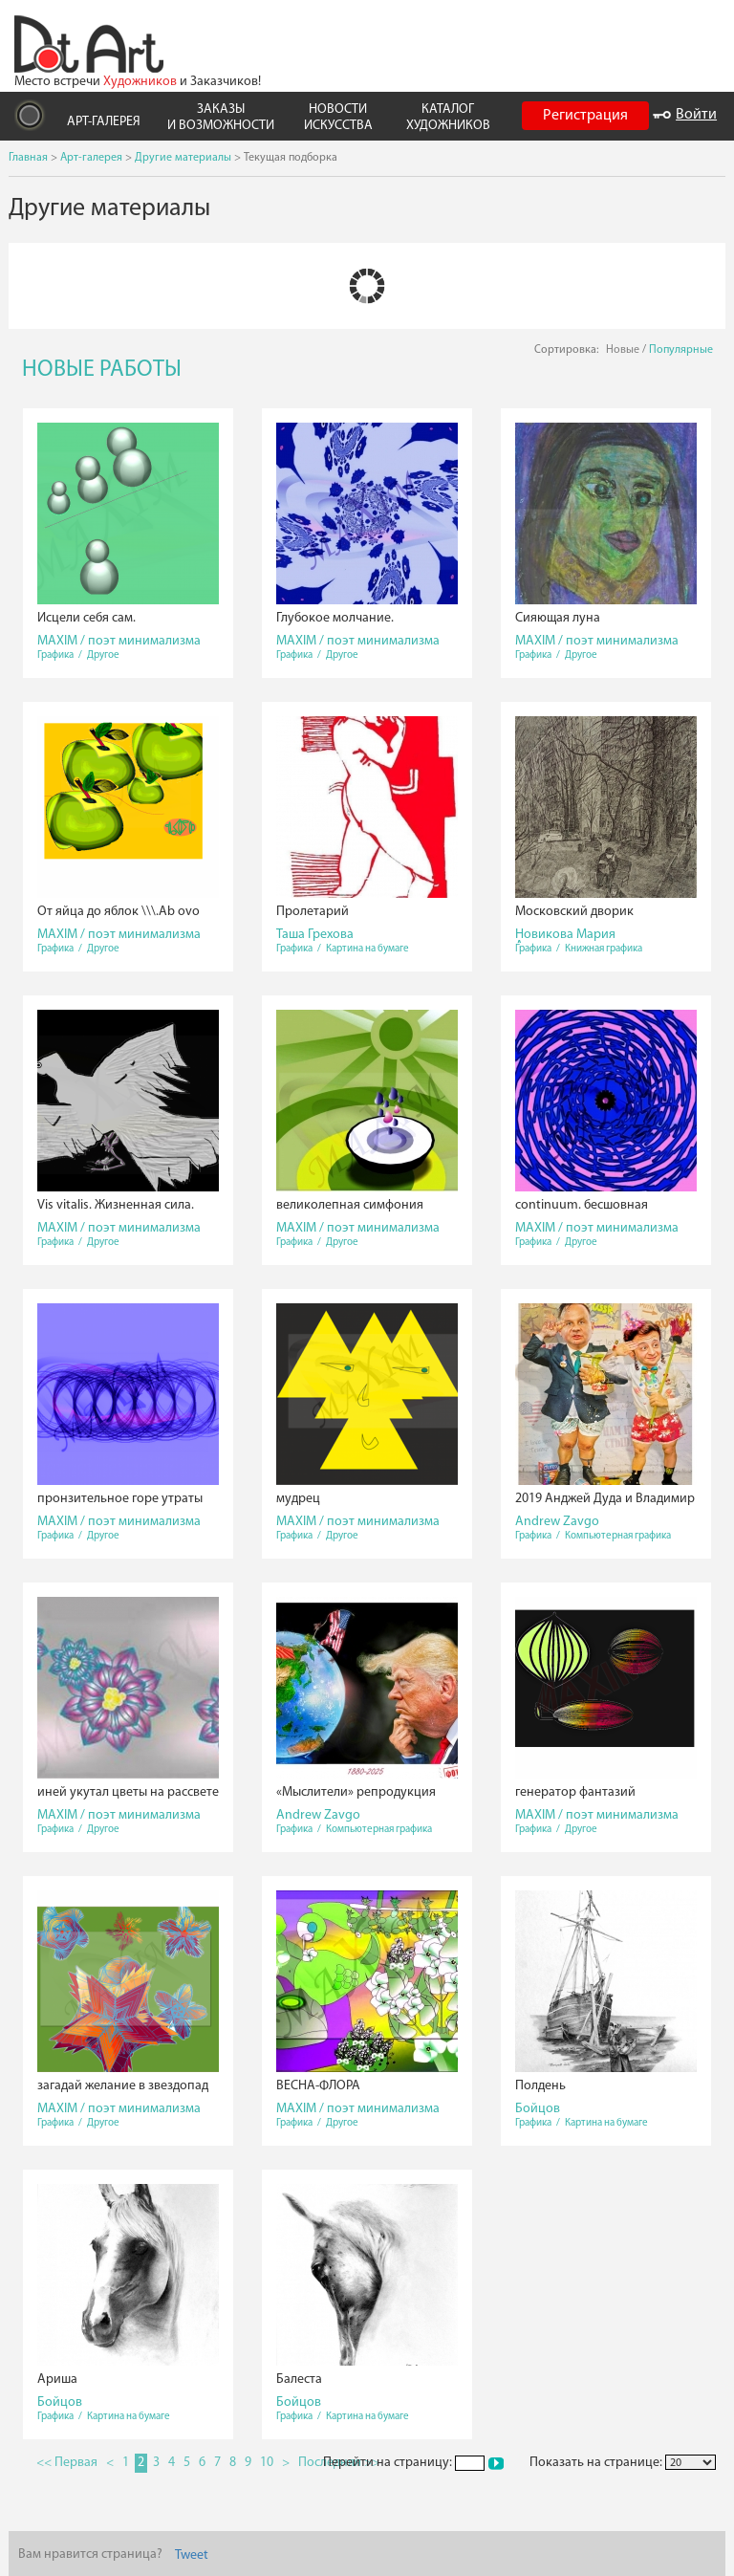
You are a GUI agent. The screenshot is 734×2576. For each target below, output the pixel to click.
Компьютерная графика (618, 1536)
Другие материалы (183, 158)
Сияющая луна (557, 618)
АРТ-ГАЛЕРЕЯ (103, 122)
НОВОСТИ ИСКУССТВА (338, 117)
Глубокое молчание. (335, 618)
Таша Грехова (315, 935)
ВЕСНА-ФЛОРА (318, 2086)
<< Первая (66, 2463)
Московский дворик (574, 912)
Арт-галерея (91, 158)
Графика (55, 655)
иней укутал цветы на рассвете (128, 1792)
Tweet (191, 2555)
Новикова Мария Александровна (565, 940)
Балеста (299, 2379)
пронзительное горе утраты (120, 1499)
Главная (28, 158)
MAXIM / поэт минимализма (119, 641)
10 (266, 2463)
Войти (685, 114)
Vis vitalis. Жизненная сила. (115, 1205)
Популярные (681, 350)
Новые (622, 350)
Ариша (57, 2379)
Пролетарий (312, 912)
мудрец (298, 1499)
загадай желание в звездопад (122, 2086)
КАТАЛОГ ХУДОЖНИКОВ (448, 117)
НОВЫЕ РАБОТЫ (102, 370)
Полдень (540, 2086)
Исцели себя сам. (86, 618)
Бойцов (537, 2109)
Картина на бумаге (367, 949)
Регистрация (585, 115)
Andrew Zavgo (557, 1522)
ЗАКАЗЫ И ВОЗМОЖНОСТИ (220, 117)
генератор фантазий (575, 1792)
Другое (103, 655)
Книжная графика (603, 949)
